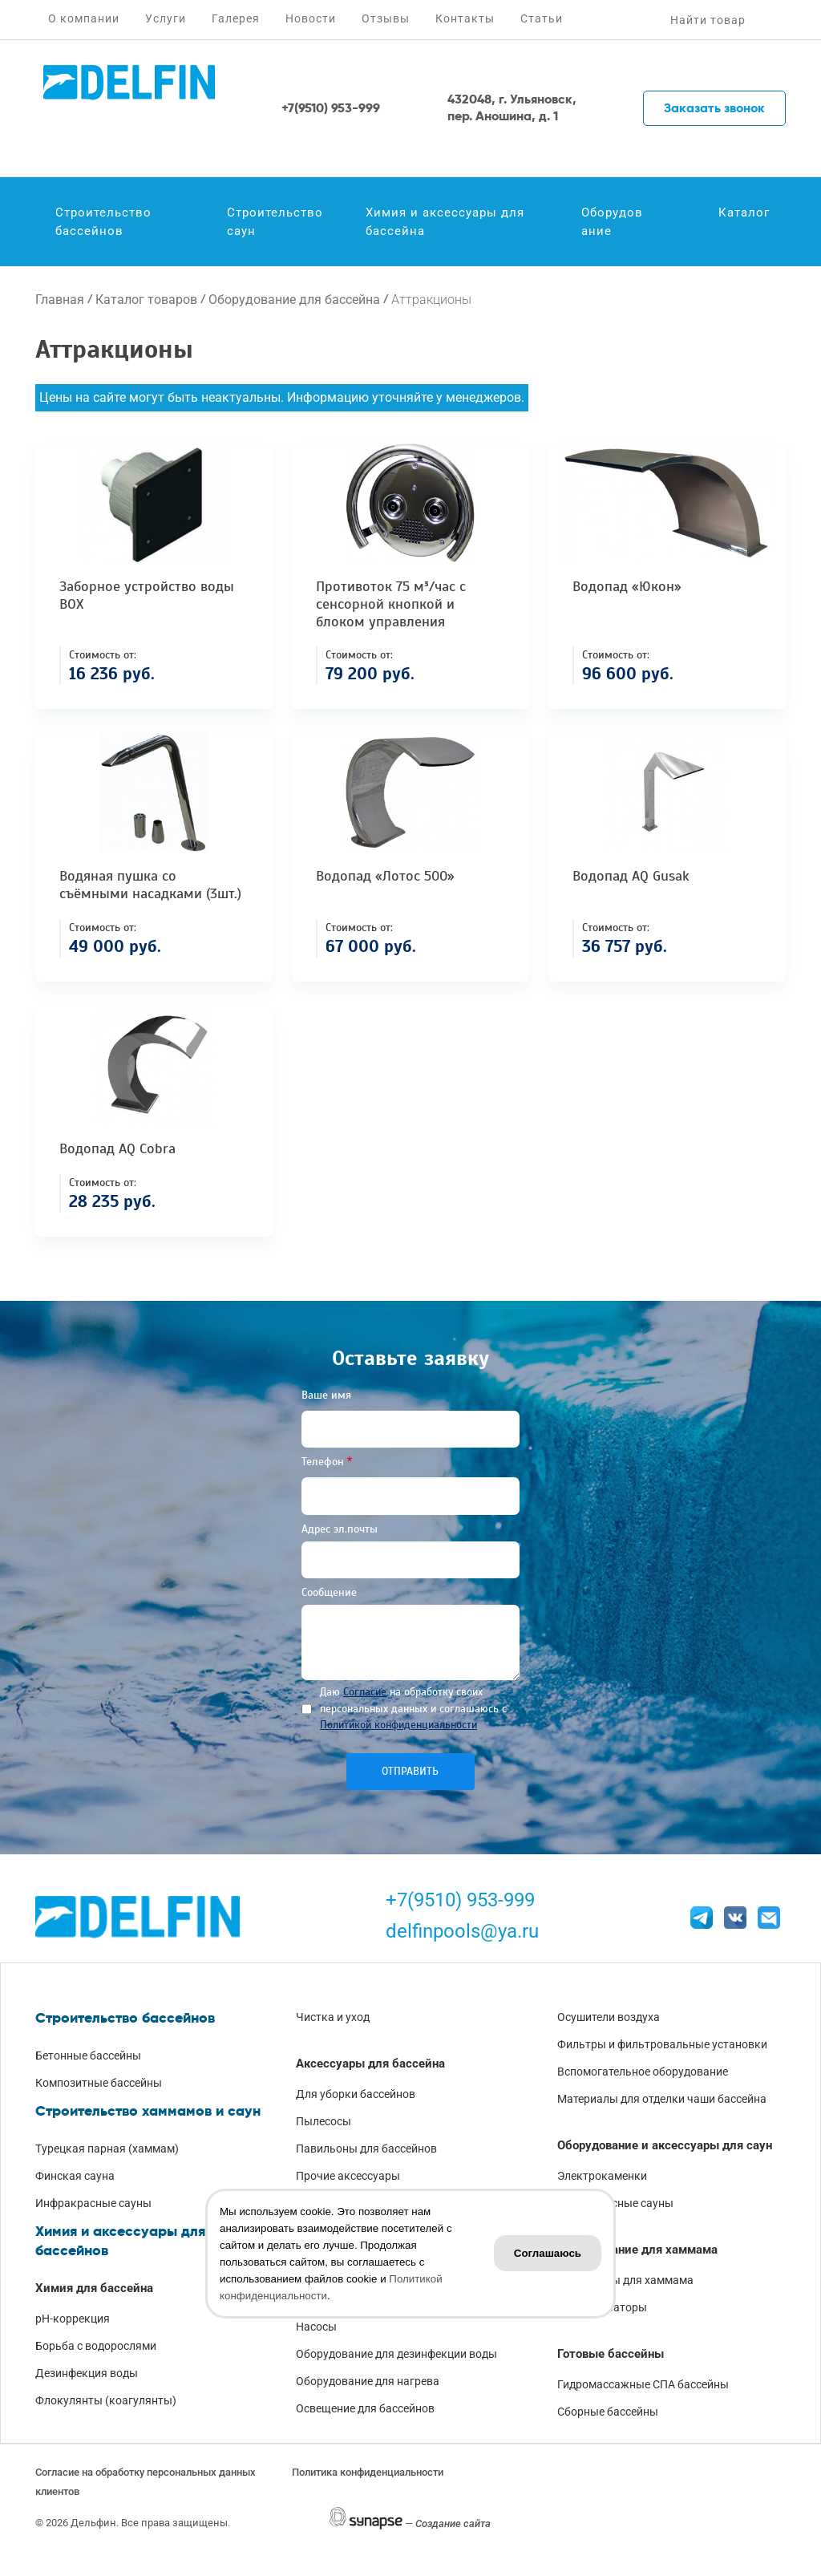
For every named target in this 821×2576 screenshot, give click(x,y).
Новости (310, 18)
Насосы (316, 2326)
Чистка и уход (333, 2017)
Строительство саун (275, 221)
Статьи (541, 18)
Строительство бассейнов (103, 221)
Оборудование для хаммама (637, 2249)
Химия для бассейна (94, 2288)
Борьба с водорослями (95, 2345)
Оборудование (612, 221)
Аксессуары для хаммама (625, 2280)
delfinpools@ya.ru (462, 1931)
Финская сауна (75, 2175)
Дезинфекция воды (86, 2373)
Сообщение (329, 1592)
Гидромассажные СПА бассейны (643, 2384)
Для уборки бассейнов (355, 2094)
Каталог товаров (146, 299)
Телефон (322, 1461)
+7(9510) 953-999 (460, 1900)
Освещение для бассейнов (365, 2408)
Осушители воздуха (608, 2017)
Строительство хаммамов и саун (148, 2111)
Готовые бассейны (610, 2354)
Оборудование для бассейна (294, 299)
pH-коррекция (72, 2318)
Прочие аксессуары (348, 2175)
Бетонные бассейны (88, 2055)
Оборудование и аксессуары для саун (664, 2145)
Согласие (364, 1692)
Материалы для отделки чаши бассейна (661, 2098)
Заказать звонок (714, 107)
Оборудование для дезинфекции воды (396, 2353)
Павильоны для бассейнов (366, 2148)
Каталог (744, 212)
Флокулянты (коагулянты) (105, 2400)
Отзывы (386, 18)
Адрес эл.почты (339, 1529)
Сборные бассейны (607, 2411)
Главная (59, 299)
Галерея (236, 18)
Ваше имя (326, 1395)
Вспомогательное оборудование (642, 2071)
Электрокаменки (602, 2175)
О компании (83, 18)
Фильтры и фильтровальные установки (662, 2044)
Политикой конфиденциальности (398, 1725)
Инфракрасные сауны (93, 2203)
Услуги (165, 18)
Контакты (465, 18)
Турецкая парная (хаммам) (107, 2148)
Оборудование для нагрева (367, 2381)
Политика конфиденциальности (367, 2472)
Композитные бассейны (98, 2082)
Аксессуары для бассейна (370, 2063)
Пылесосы (323, 2121)
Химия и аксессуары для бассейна (445, 221)
